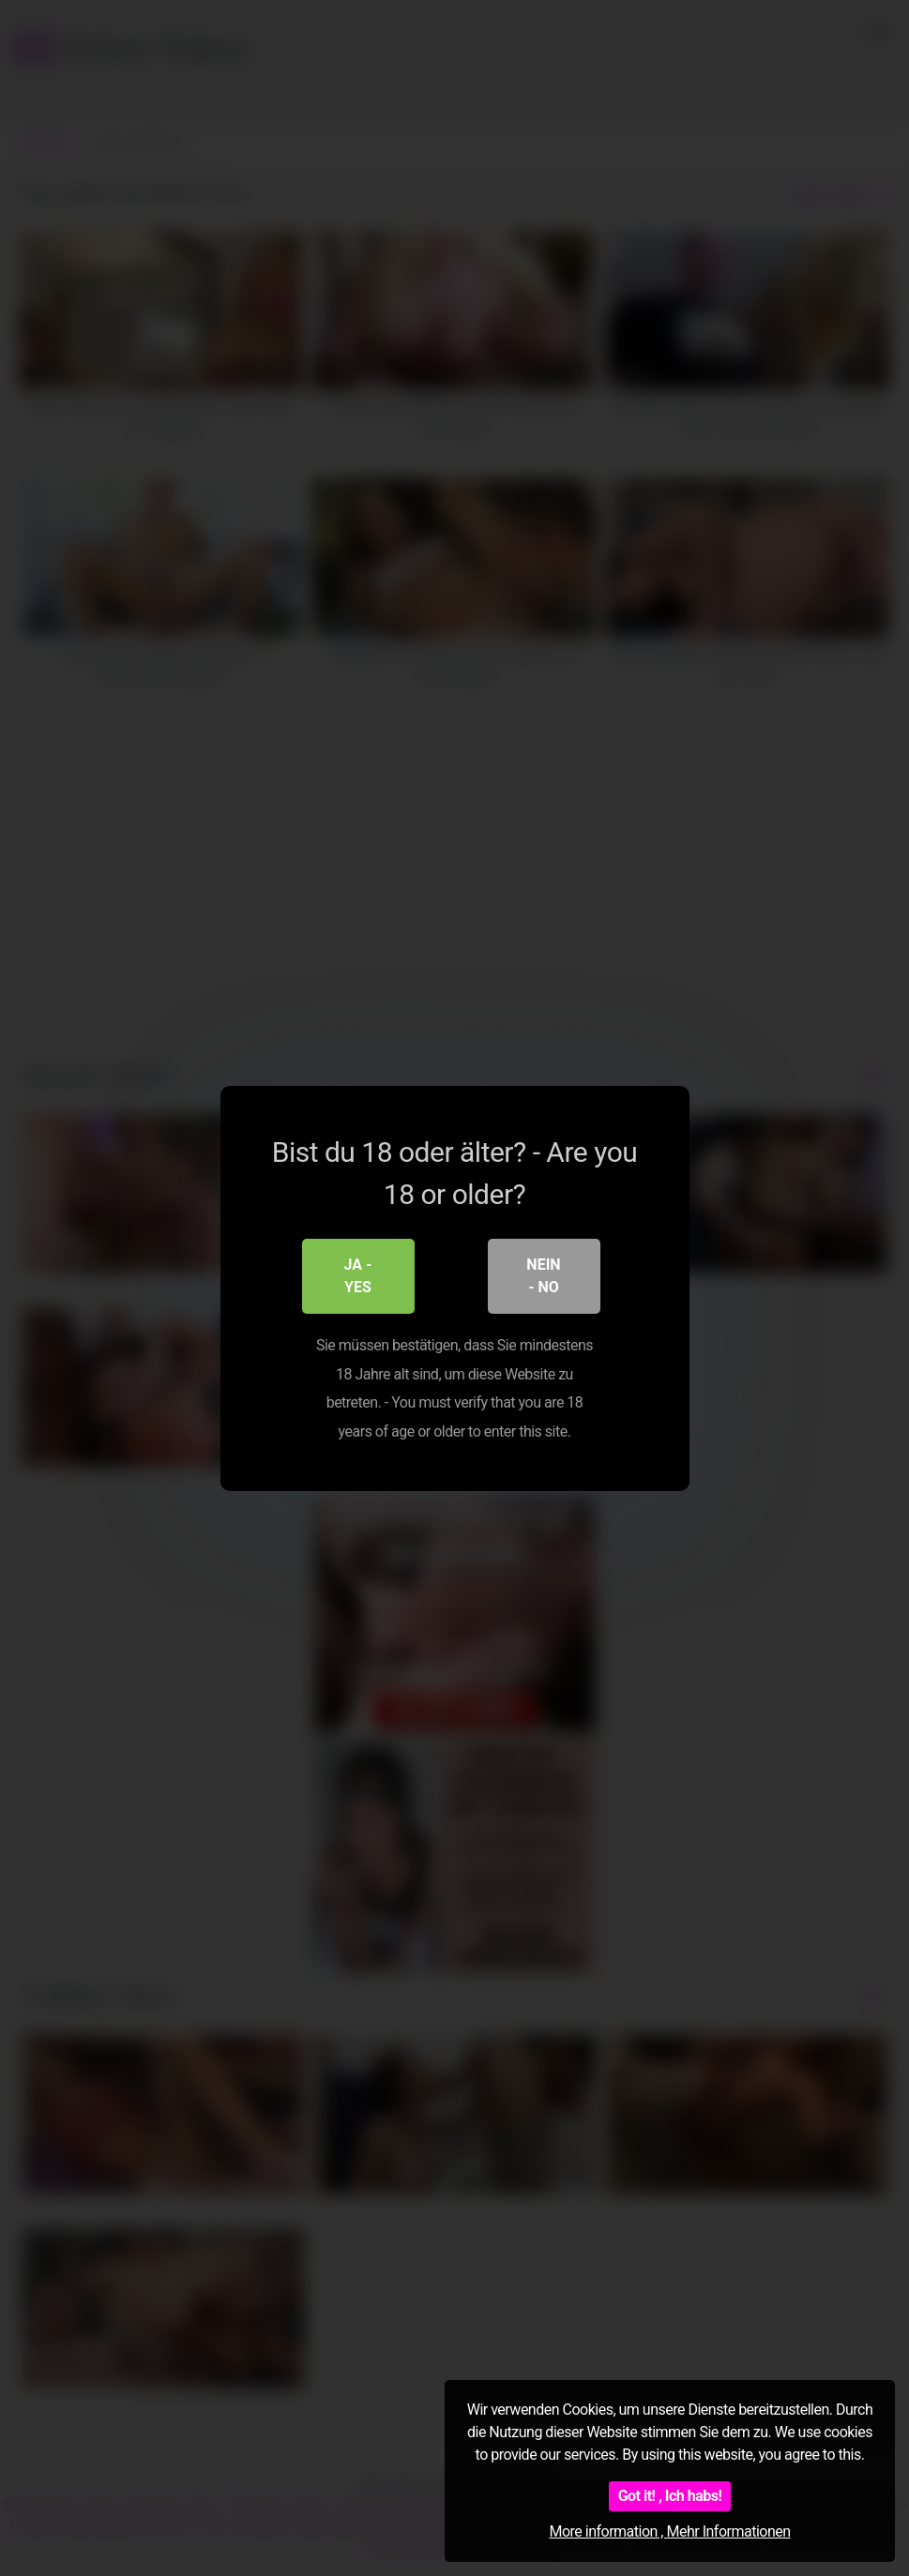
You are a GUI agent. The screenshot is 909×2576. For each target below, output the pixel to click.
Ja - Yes (358, 1276)
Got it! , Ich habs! (670, 2496)
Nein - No (543, 1276)
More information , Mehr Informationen (669, 2531)
